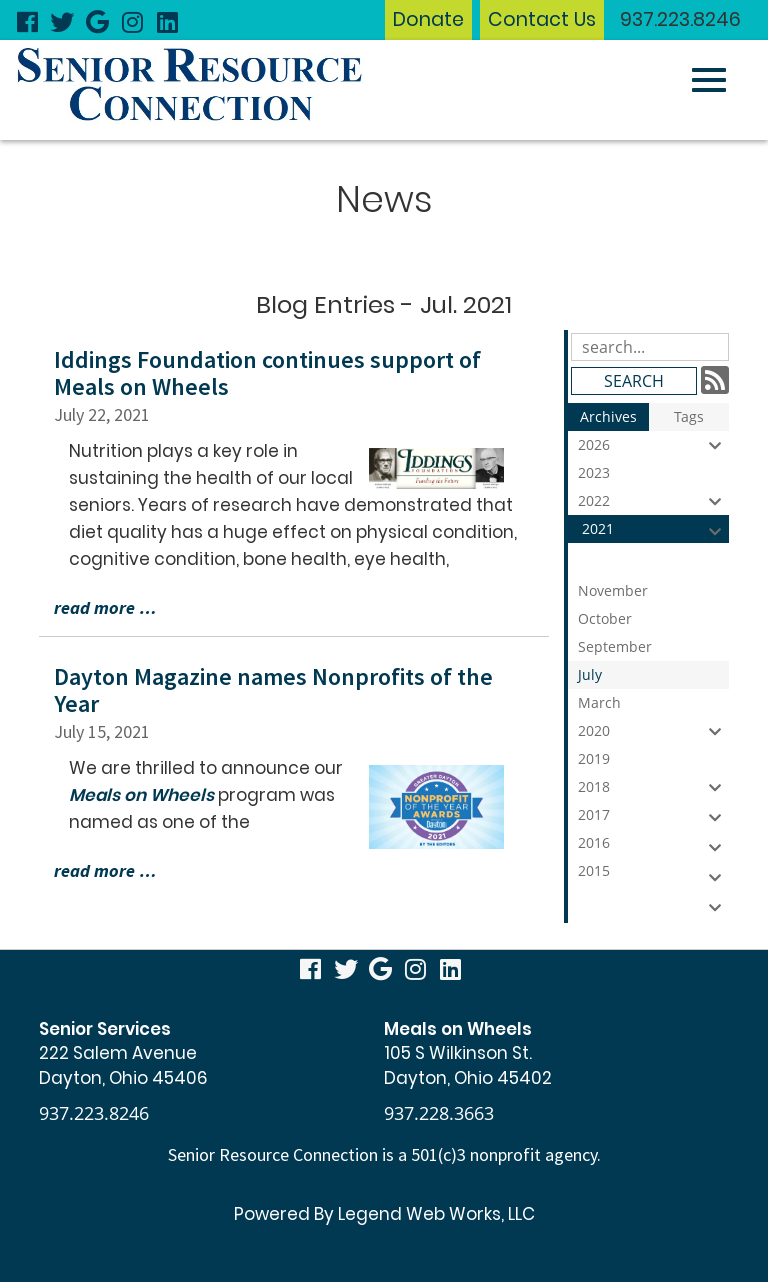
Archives (608, 416)
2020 (653, 731)
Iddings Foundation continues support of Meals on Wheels (267, 372)
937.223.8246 (680, 19)
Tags (689, 416)
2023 (653, 475)
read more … (105, 607)
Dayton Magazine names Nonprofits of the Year (273, 689)
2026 (653, 445)
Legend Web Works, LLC (436, 1214)
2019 (653, 761)
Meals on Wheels (141, 795)
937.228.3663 (439, 1113)
